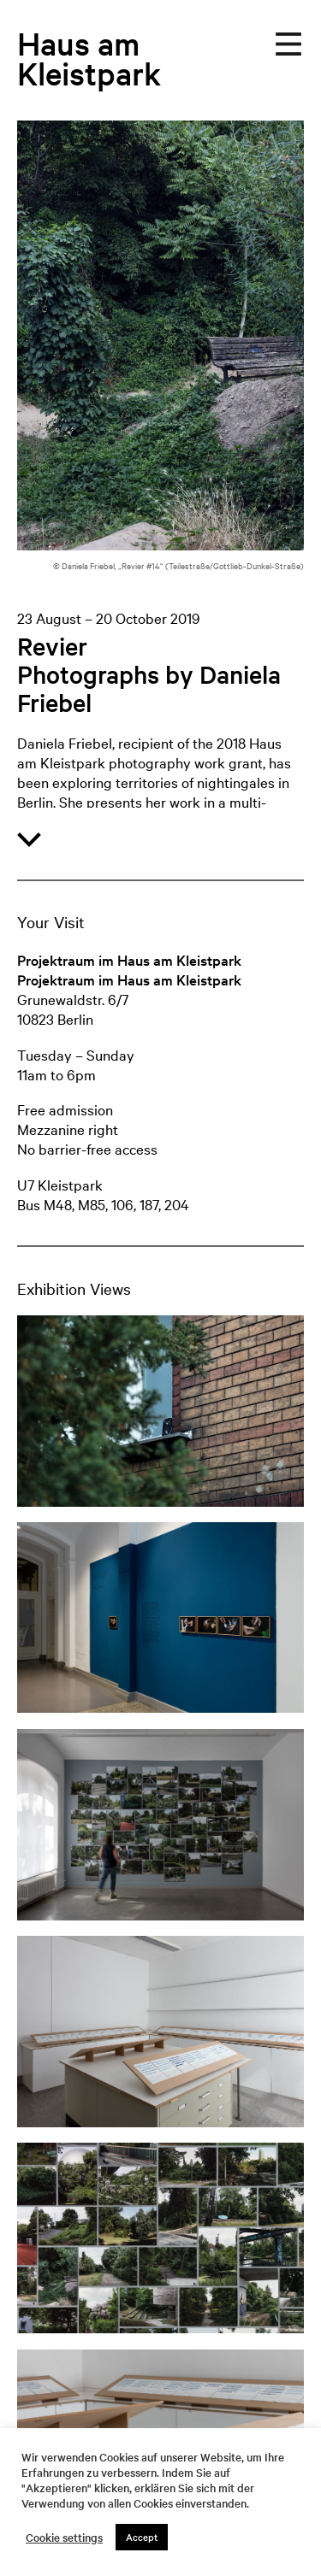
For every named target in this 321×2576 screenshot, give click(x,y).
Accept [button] (142, 2537)
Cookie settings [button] (64, 2537)
